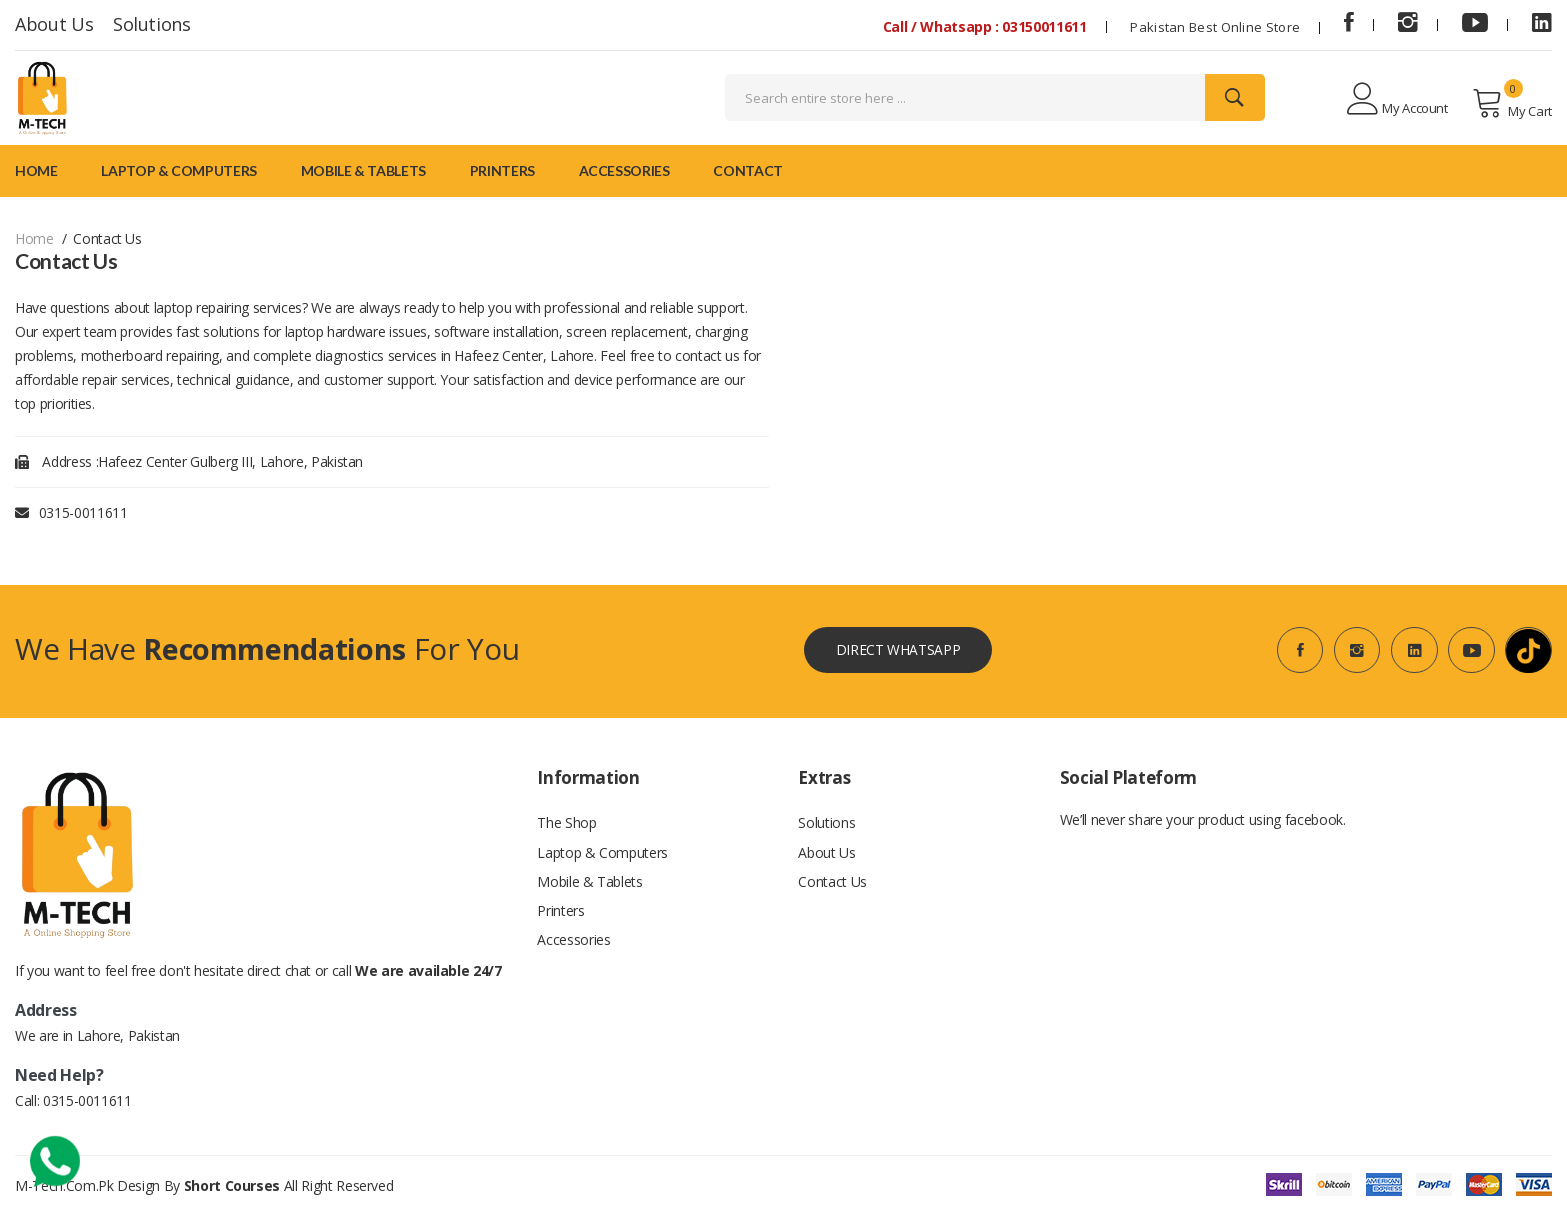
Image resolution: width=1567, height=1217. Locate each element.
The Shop (566, 824)
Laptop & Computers (179, 170)
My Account (1397, 100)
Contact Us (832, 884)
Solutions (152, 24)
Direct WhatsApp (897, 650)
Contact (748, 170)
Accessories (624, 170)
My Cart (1512, 103)
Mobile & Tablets (363, 170)
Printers (502, 170)
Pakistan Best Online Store (1215, 27)
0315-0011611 (83, 512)
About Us (54, 24)
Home (36, 170)
